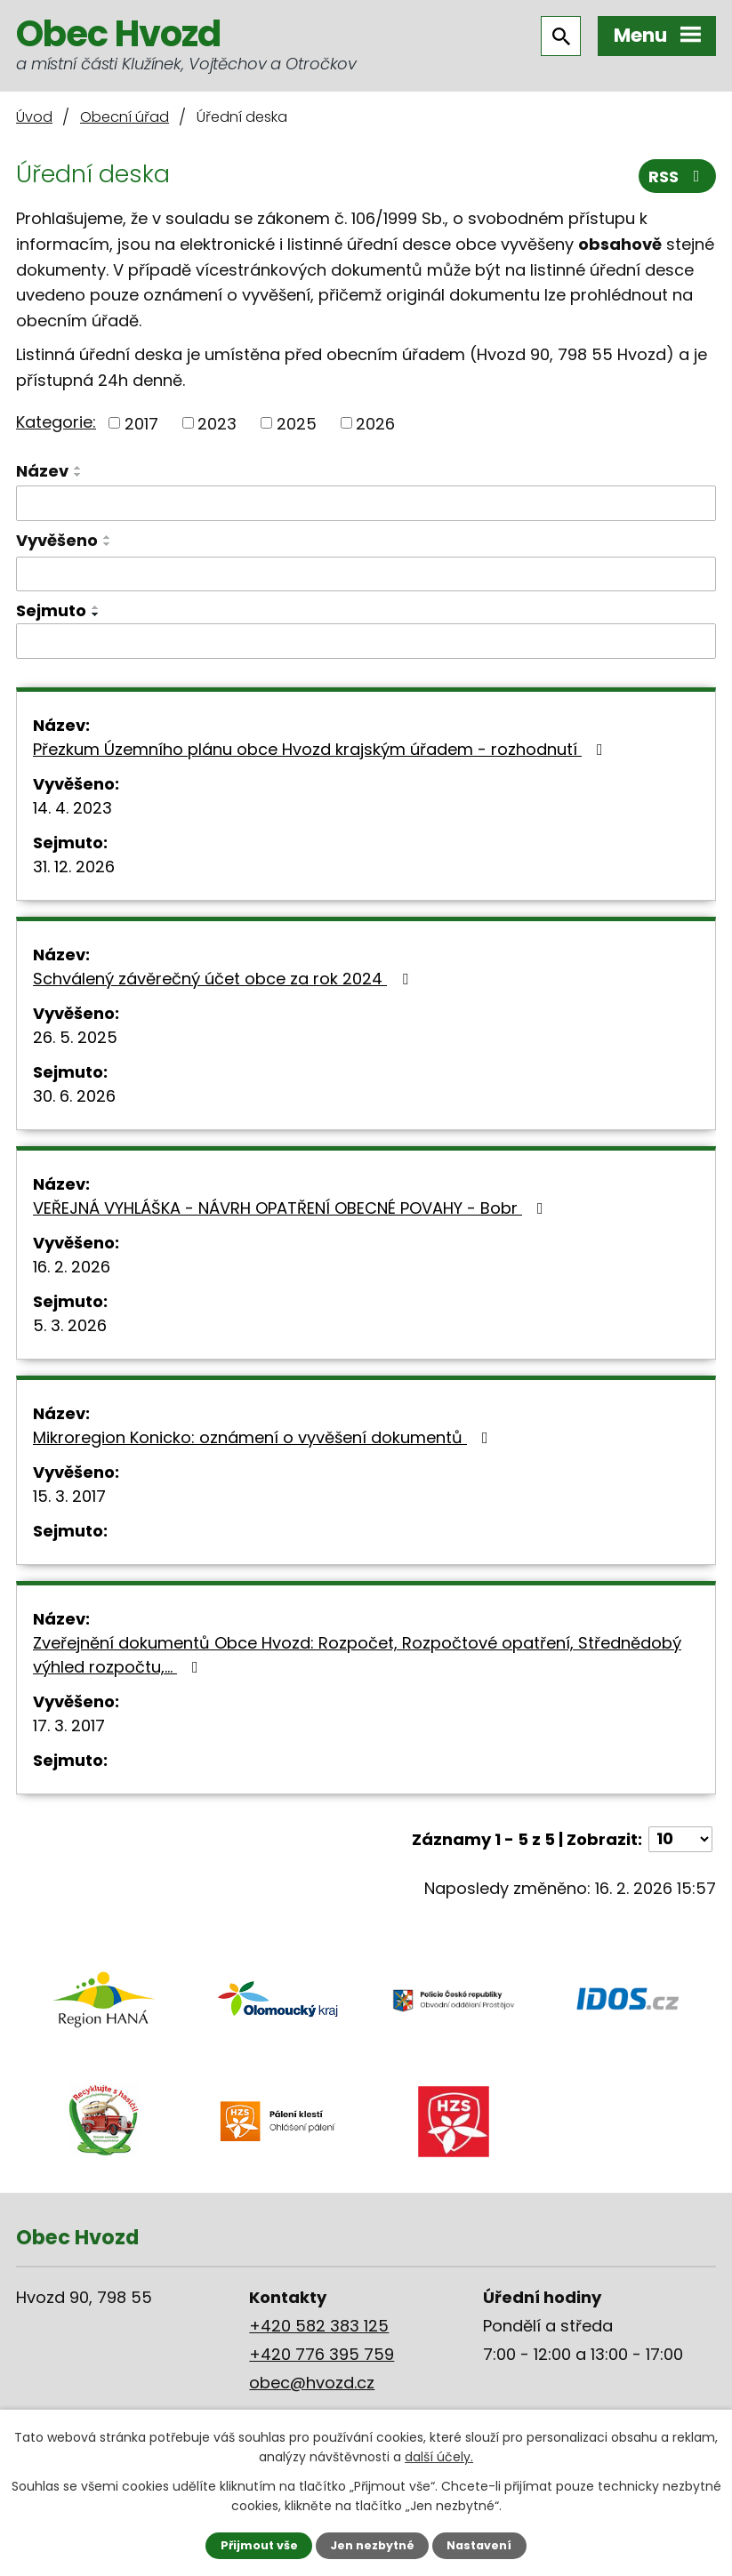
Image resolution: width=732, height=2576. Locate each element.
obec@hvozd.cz (311, 2382)
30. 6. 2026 (74, 1096)
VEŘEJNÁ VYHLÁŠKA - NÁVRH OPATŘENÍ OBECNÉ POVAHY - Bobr (292, 1208)
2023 (217, 423)
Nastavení (478, 2545)
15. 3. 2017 (69, 1496)
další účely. (439, 2457)
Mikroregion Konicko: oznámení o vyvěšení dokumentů (264, 1437)
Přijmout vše (259, 2545)
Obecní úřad (124, 117)
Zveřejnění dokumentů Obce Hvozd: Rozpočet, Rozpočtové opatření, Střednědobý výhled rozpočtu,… (357, 1655)
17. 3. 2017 (69, 1725)
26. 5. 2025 (75, 1037)
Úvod (34, 117)
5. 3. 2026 (70, 1325)
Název (42, 471)
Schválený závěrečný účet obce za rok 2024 (224, 978)
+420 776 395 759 (321, 2354)
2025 (297, 423)
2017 (141, 423)
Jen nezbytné (372, 2545)
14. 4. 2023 (72, 808)
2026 (375, 423)
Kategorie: (56, 422)
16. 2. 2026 (71, 1267)
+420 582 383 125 (319, 2326)
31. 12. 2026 (74, 866)
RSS (677, 176)
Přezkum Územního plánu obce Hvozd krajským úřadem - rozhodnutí (321, 749)
